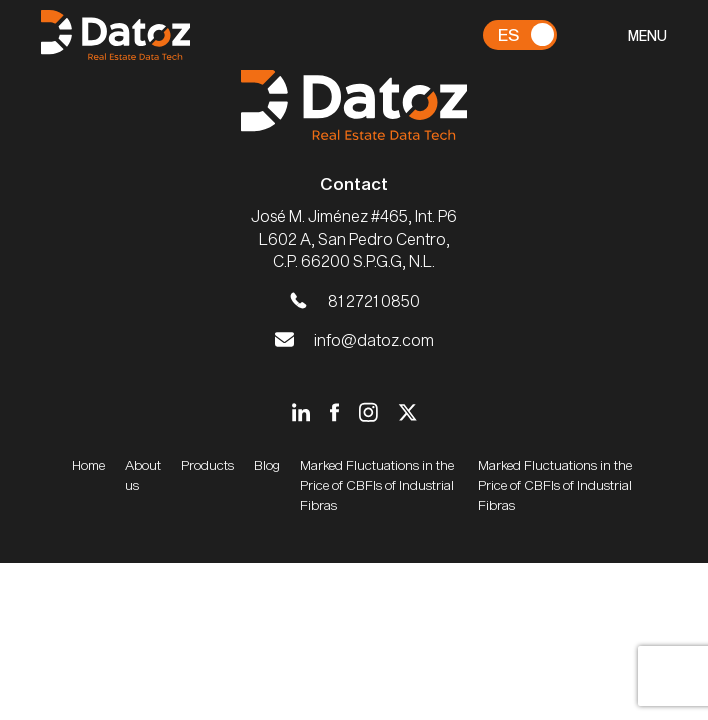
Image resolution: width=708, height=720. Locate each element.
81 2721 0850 (374, 300)
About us (143, 475)
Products (207, 465)
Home (88, 465)
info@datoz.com (374, 339)
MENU (647, 35)
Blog (267, 465)
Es (508, 34)
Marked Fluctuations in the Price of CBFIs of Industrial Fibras (377, 485)
